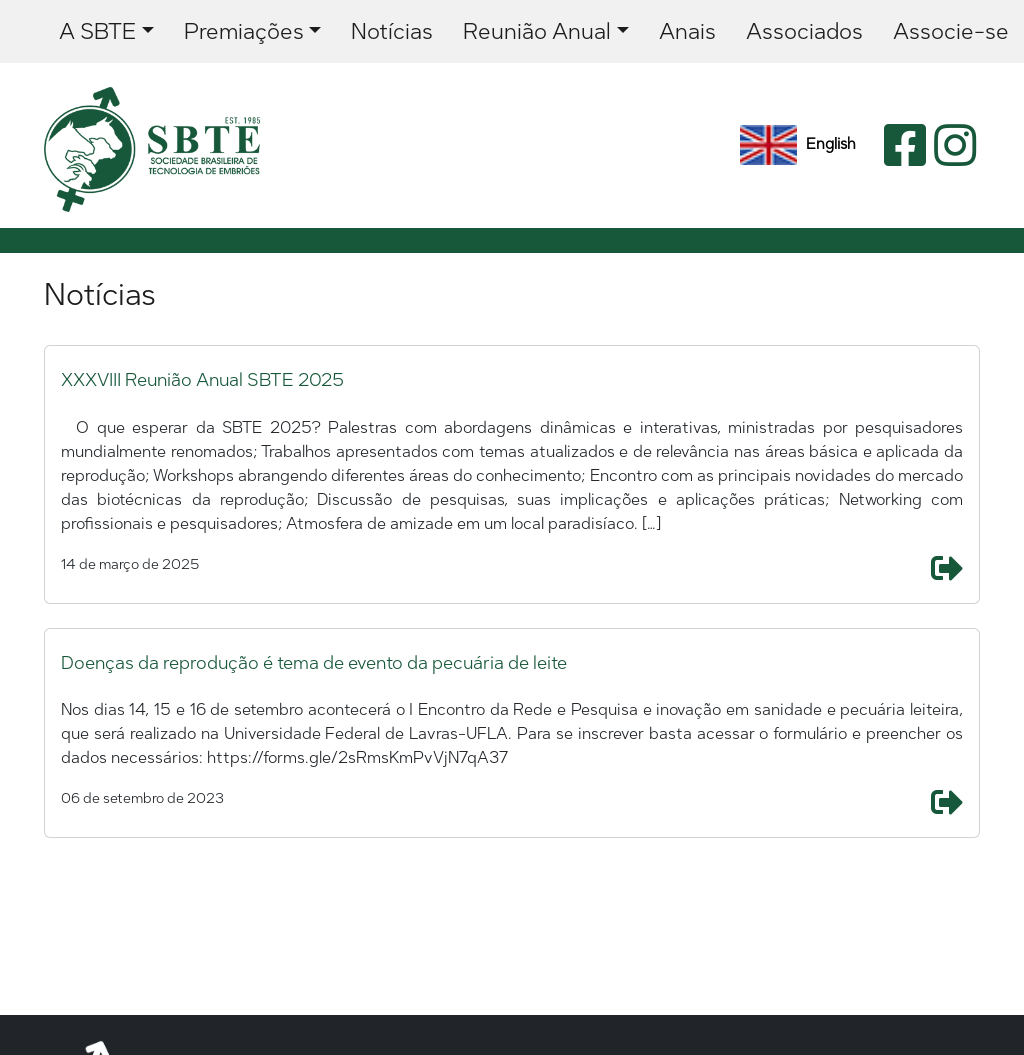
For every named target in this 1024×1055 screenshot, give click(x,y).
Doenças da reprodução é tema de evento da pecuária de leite (314, 663)
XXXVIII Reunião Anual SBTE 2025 (202, 380)
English (798, 145)
